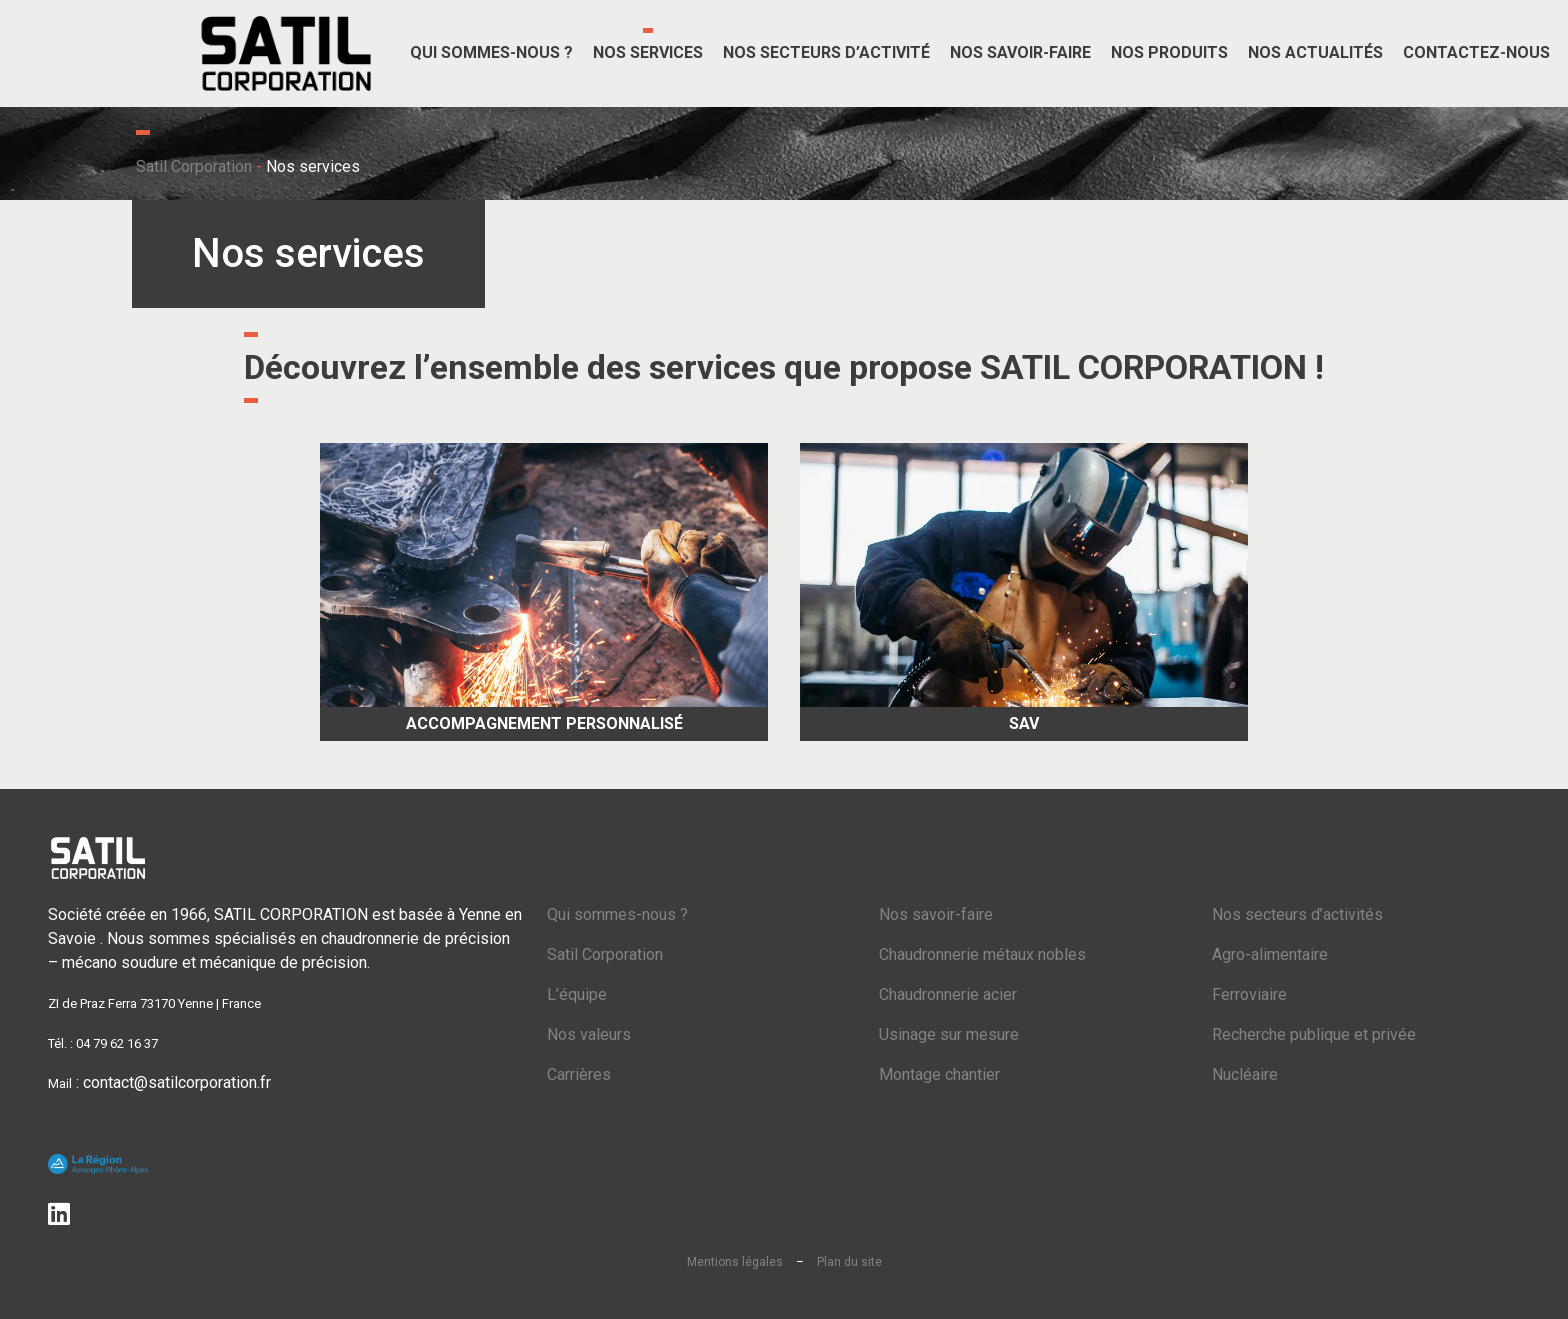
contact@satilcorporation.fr (177, 1082)
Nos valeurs (589, 1034)
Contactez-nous (1476, 52)
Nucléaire (1245, 1074)
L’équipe (577, 994)
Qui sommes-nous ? (617, 914)
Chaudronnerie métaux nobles (982, 954)
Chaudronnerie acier (948, 994)
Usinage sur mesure (949, 1034)
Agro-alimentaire (1270, 954)
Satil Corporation (194, 166)
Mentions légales (735, 1262)
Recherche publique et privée (1314, 1034)
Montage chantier (939, 1074)
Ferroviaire (1249, 994)
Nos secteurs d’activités (1297, 914)
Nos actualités (1315, 52)
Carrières (579, 1074)
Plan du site (849, 1262)
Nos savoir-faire (936, 914)
